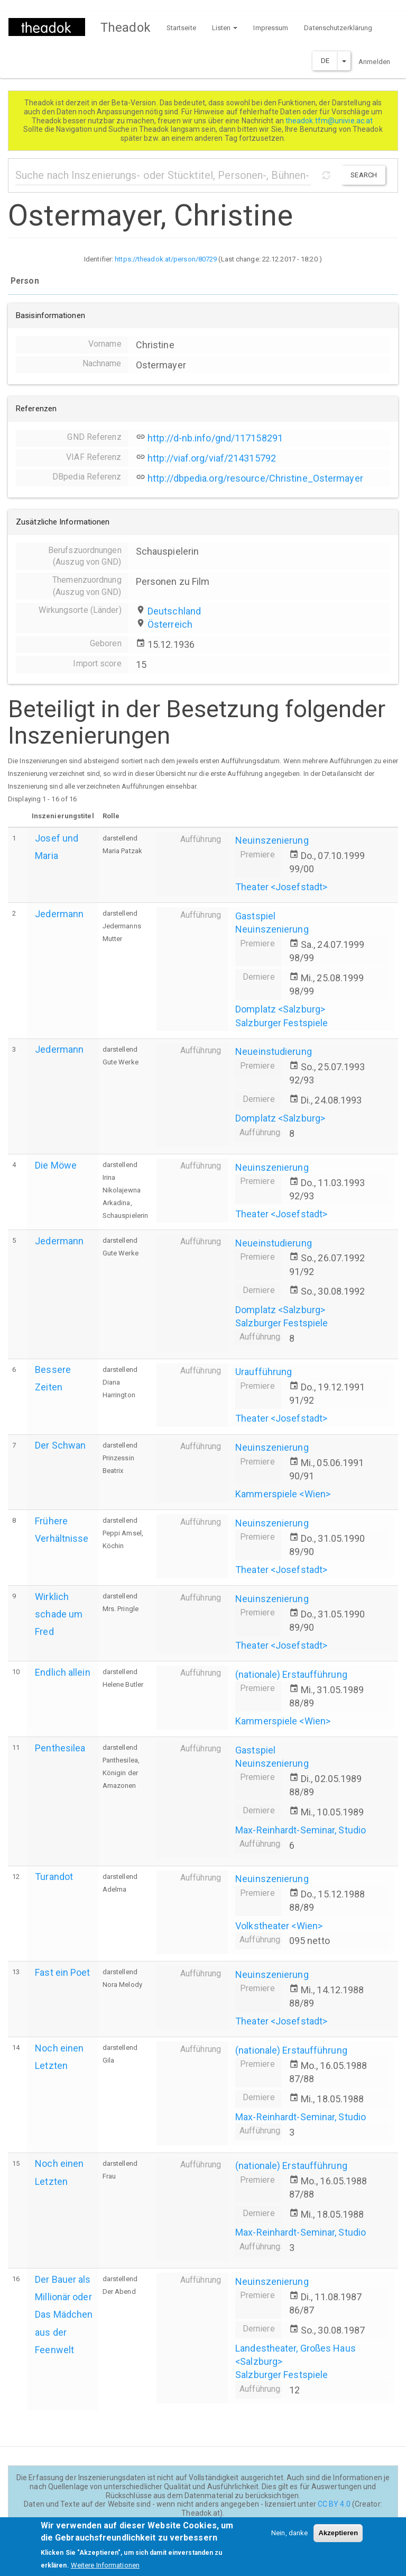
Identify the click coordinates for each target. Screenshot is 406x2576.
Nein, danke (289, 2539)
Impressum (270, 28)
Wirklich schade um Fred (58, 1614)
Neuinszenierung (272, 840)
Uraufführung (263, 1371)
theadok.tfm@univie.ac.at (330, 120)
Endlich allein (62, 1672)
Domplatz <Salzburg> (280, 1009)
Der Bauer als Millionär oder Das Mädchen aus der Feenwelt (64, 2314)
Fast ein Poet (62, 1972)
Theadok (125, 27)
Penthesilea (60, 1748)
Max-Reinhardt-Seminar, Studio (300, 1830)
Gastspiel (255, 915)
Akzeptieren (338, 2539)
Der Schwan (60, 1445)
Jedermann (59, 913)
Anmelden (374, 62)
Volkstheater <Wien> (278, 1925)
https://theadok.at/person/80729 (166, 259)
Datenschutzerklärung (338, 28)
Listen (225, 28)
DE (325, 61)
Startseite (181, 28)
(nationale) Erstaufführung (291, 1674)
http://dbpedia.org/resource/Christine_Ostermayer (255, 478)
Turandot (54, 1876)
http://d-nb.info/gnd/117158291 (215, 438)
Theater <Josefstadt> (281, 886)
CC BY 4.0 (334, 2504)
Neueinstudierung (273, 1051)
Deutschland (174, 611)
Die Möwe (56, 1165)
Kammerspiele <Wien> (282, 1493)
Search (363, 175)
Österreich (169, 624)
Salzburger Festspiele (281, 1022)
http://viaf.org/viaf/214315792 (211, 458)
